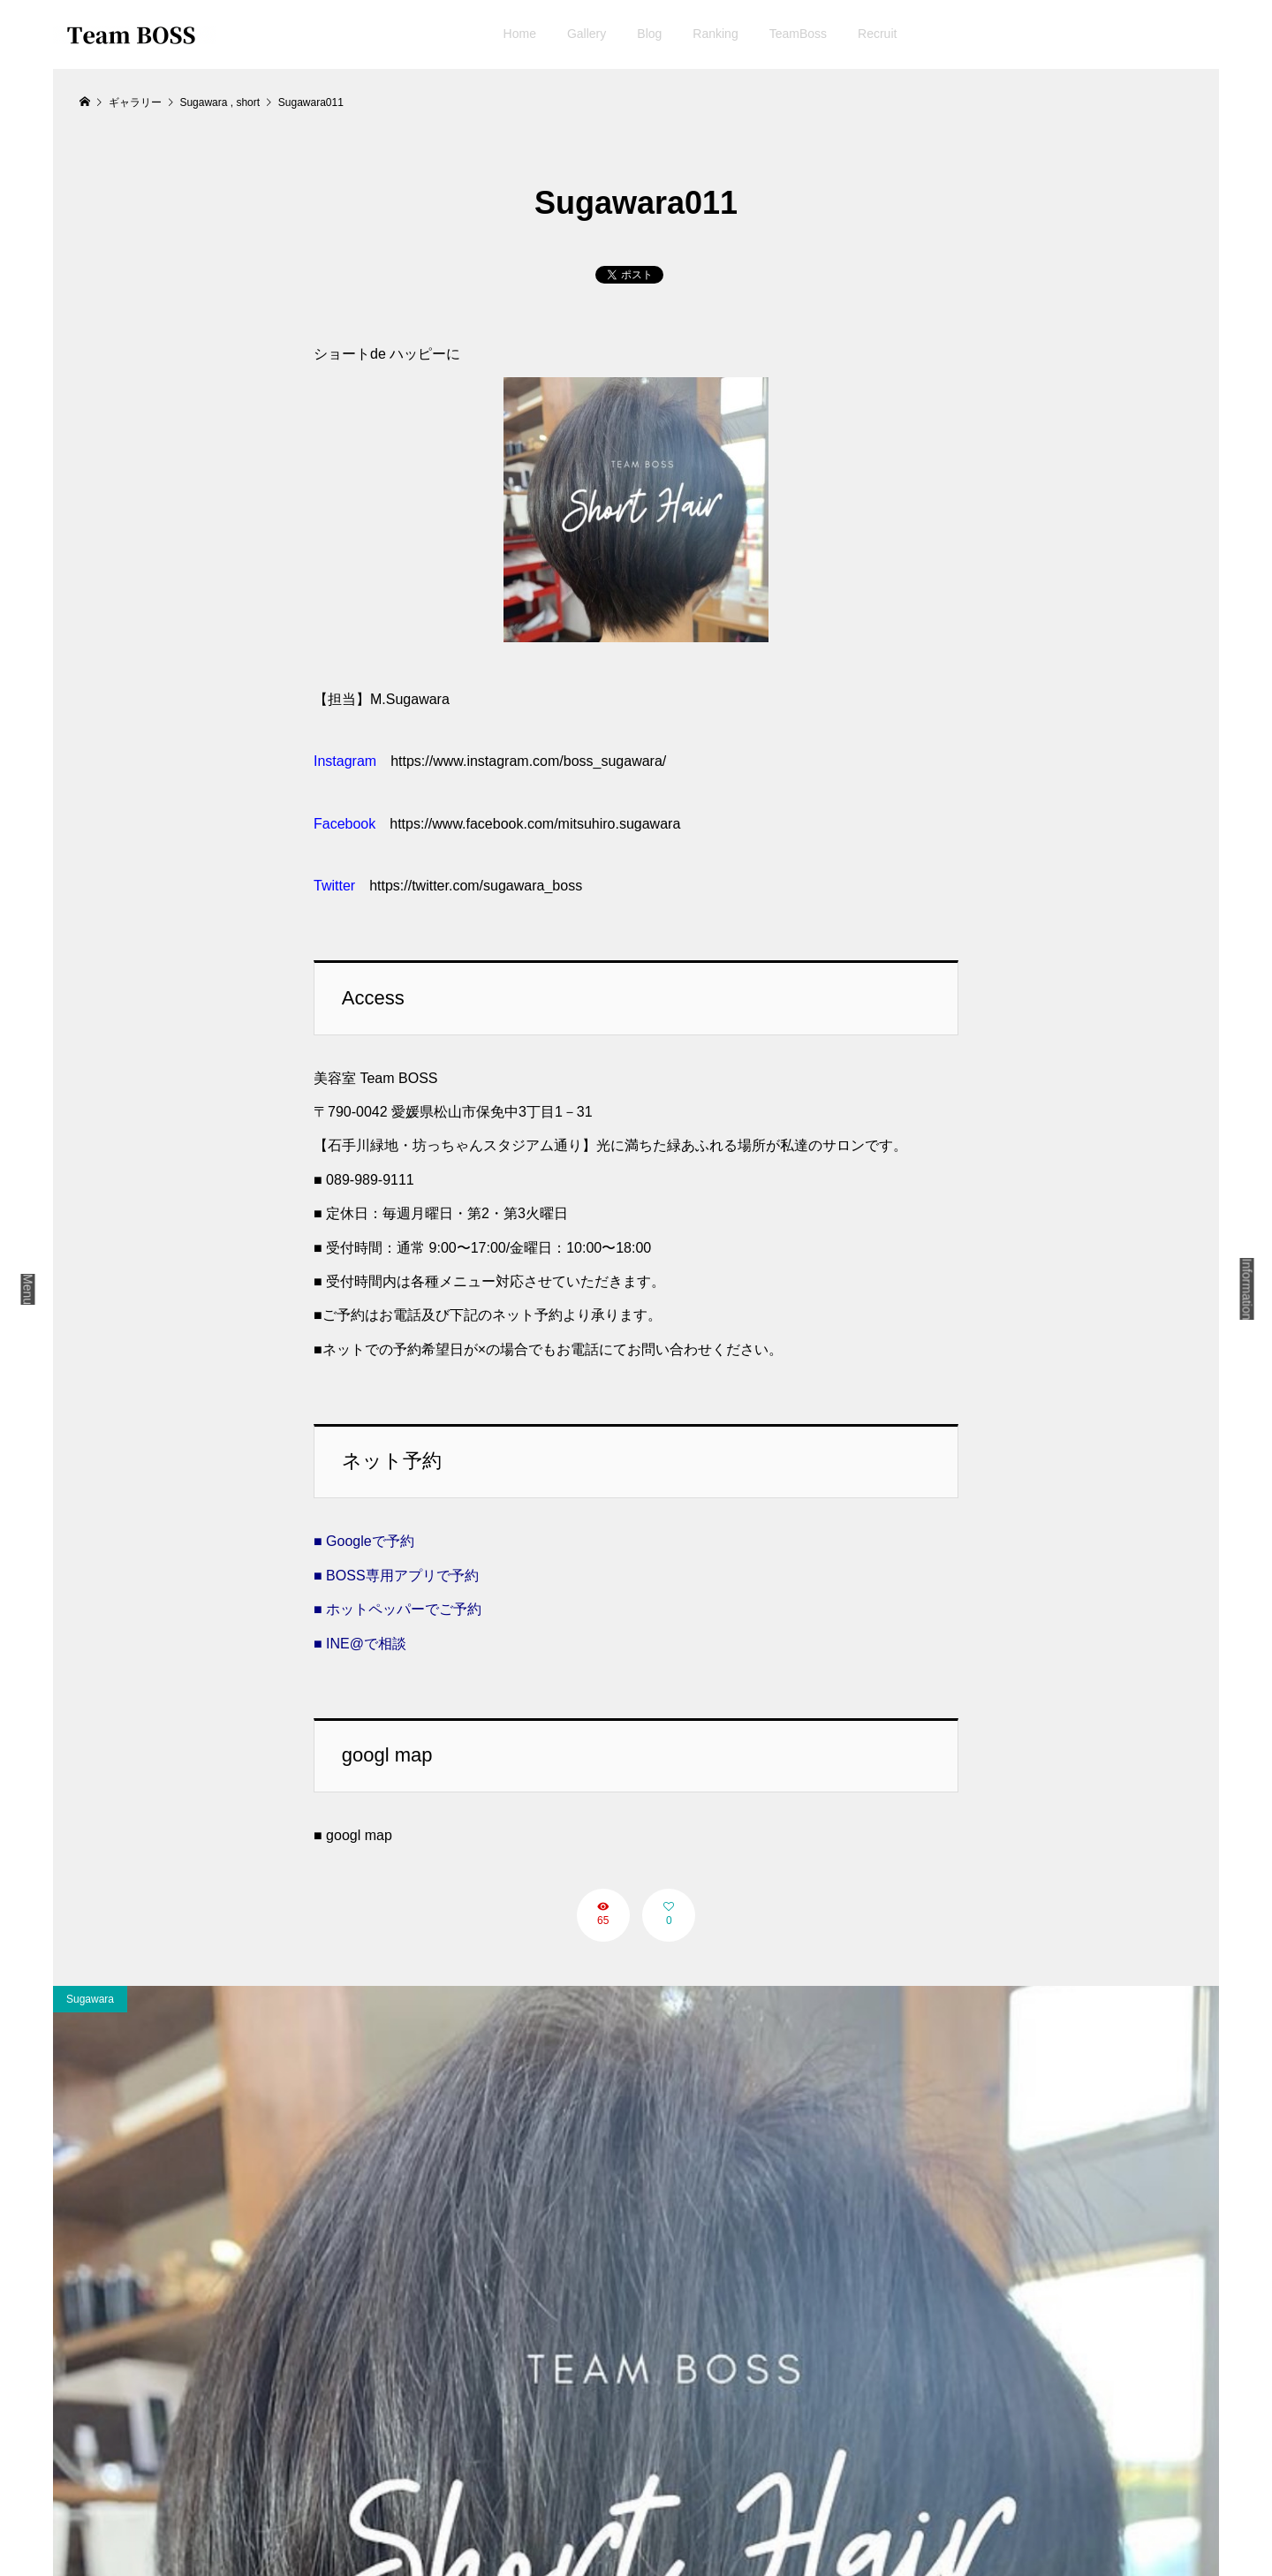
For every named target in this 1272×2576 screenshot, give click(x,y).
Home (520, 34)
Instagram (345, 761)
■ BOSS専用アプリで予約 (396, 1575)
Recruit (877, 34)
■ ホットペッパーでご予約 (397, 1609)
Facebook (344, 823)
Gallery (586, 34)
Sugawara (90, 1999)
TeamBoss (798, 34)
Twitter (334, 885)
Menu (28, 1289)
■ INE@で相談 (360, 1643)
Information (1247, 1289)
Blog (649, 34)
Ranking (715, 34)
